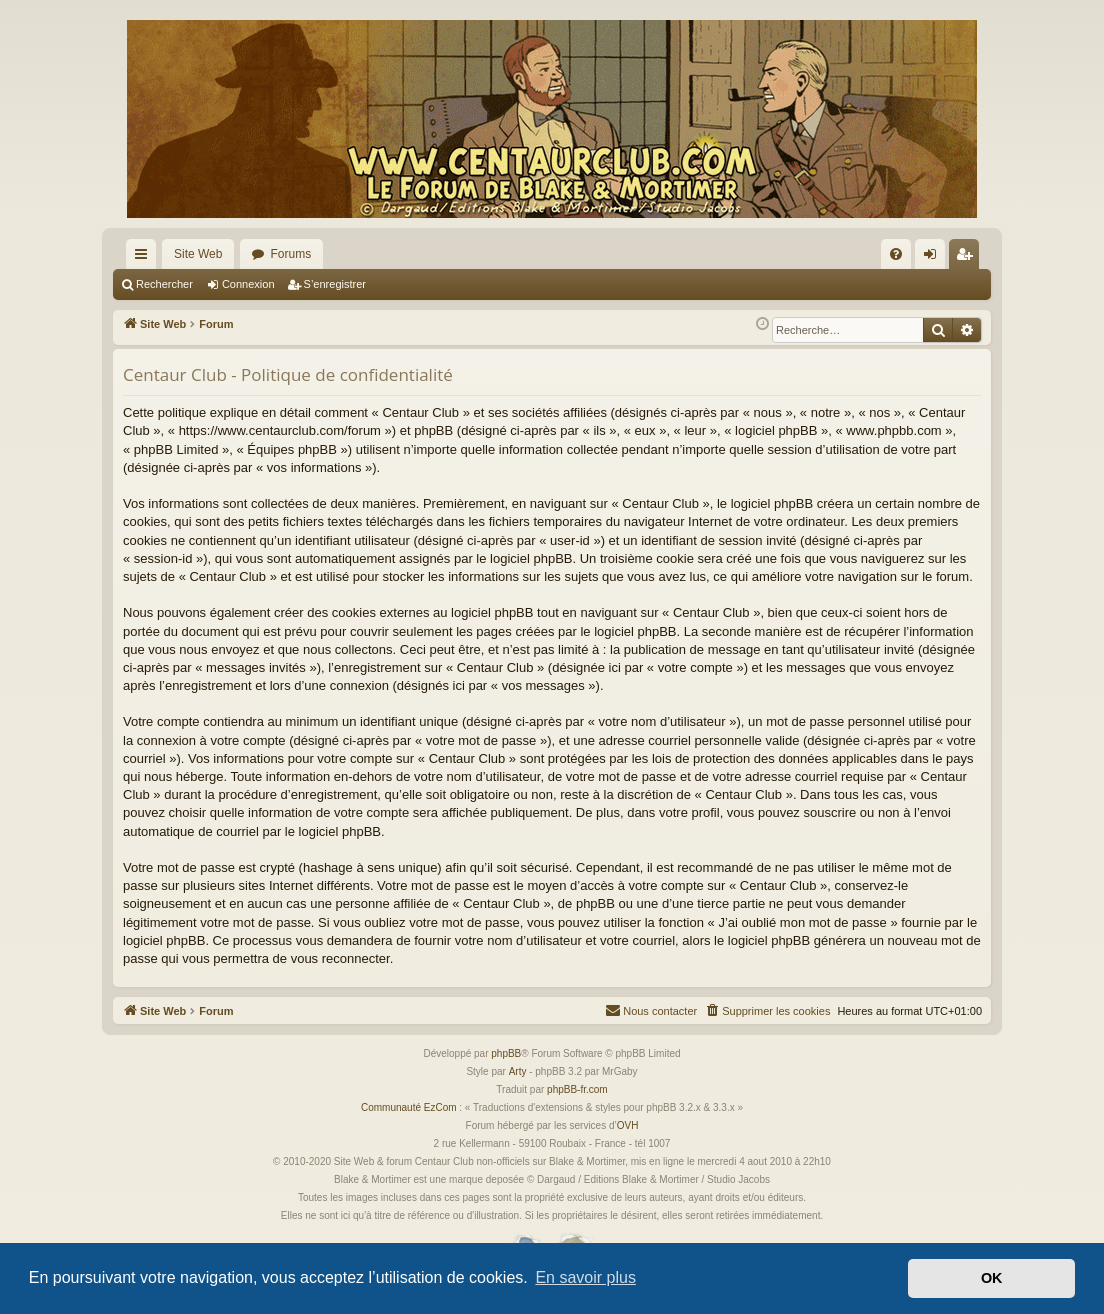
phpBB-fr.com (577, 1089)
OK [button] (992, 1278)
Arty (518, 1071)
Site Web (198, 254)
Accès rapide (145, 258)
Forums (290, 254)
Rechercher (164, 284)
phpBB (506, 1053)
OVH (628, 1125)
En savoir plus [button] (585, 1277)
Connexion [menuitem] (934, 258)
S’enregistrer (335, 284)
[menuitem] (896, 254)
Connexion (248, 284)
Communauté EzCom (409, 1107)
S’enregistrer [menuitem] (968, 258)
